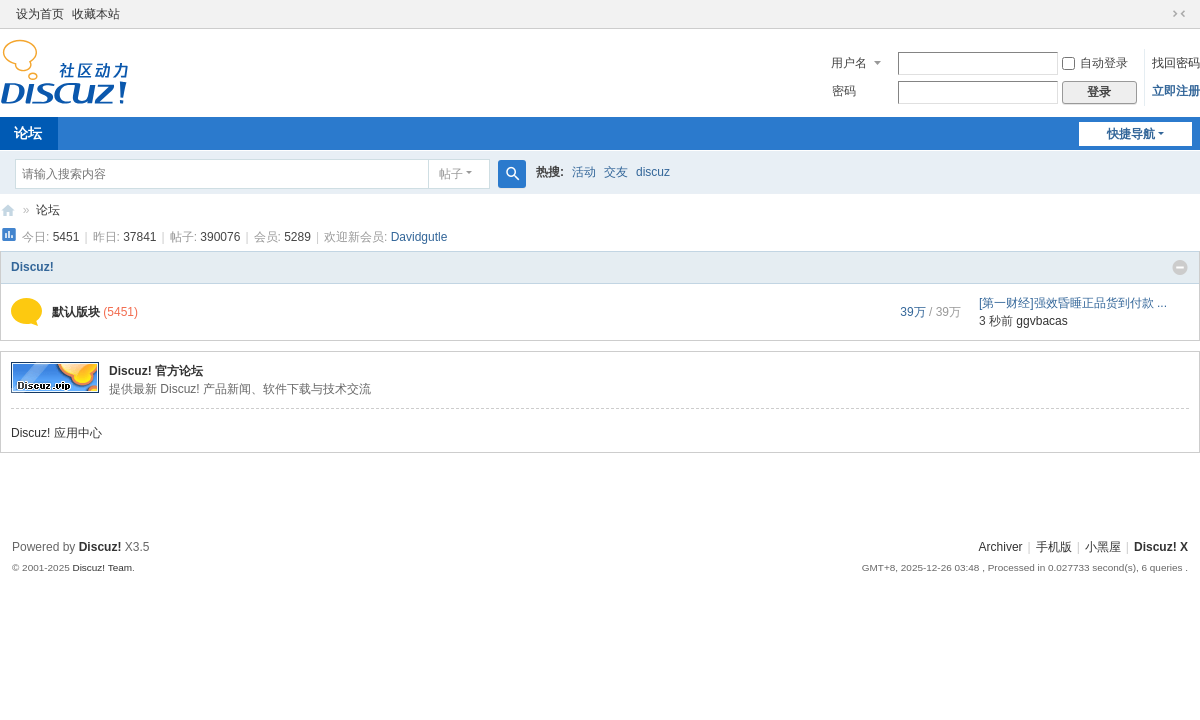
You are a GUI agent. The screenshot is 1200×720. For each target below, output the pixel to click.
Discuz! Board (8, 210)
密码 (844, 91)
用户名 (849, 63)
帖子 (451, 174)
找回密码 (1176, 63)
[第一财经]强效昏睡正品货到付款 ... (1073, 303)
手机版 (1054, 547)
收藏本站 (96, 14)
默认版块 (76, 312)
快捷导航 (1131, 134)
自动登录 (1095, 63)
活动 (584, 172)
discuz (653, 172)
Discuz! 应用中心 (56, 433)
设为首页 (40, 14)
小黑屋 (1103, 547)
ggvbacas (1041, 321)
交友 (616, 172)
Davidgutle (419, 237)
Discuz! (32, 267)
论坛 (48, 210)
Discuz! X (1161, 547)
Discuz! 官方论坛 (156, 371)
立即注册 (1176, 91)
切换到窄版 (1179, 14)
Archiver (1001, 547)
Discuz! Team (102, 567)
